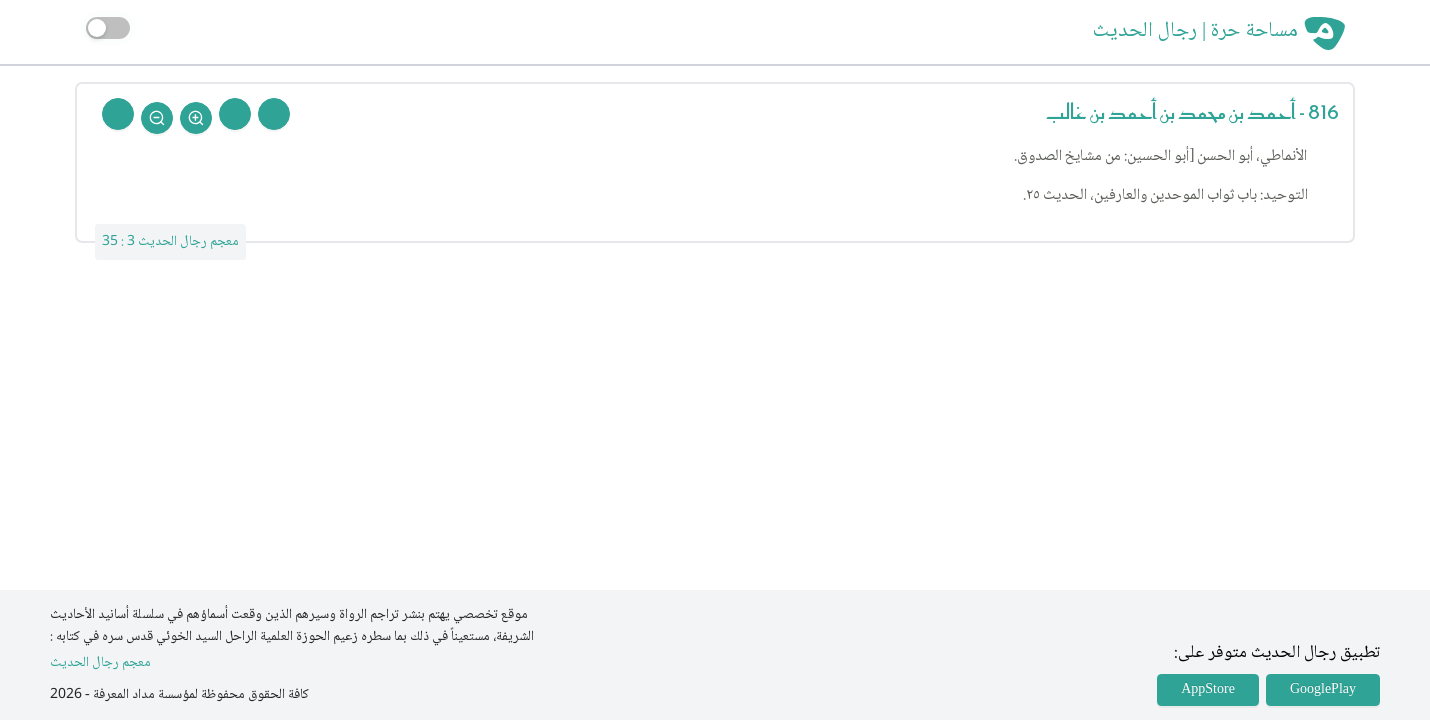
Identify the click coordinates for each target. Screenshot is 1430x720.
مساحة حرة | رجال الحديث (1195, 32)
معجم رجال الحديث (100, 663)
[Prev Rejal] (274, 114)
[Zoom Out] (157, 118)
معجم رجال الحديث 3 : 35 (170, 242)
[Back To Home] (118, 114)
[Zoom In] (196, 118)
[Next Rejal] (235, 114)
